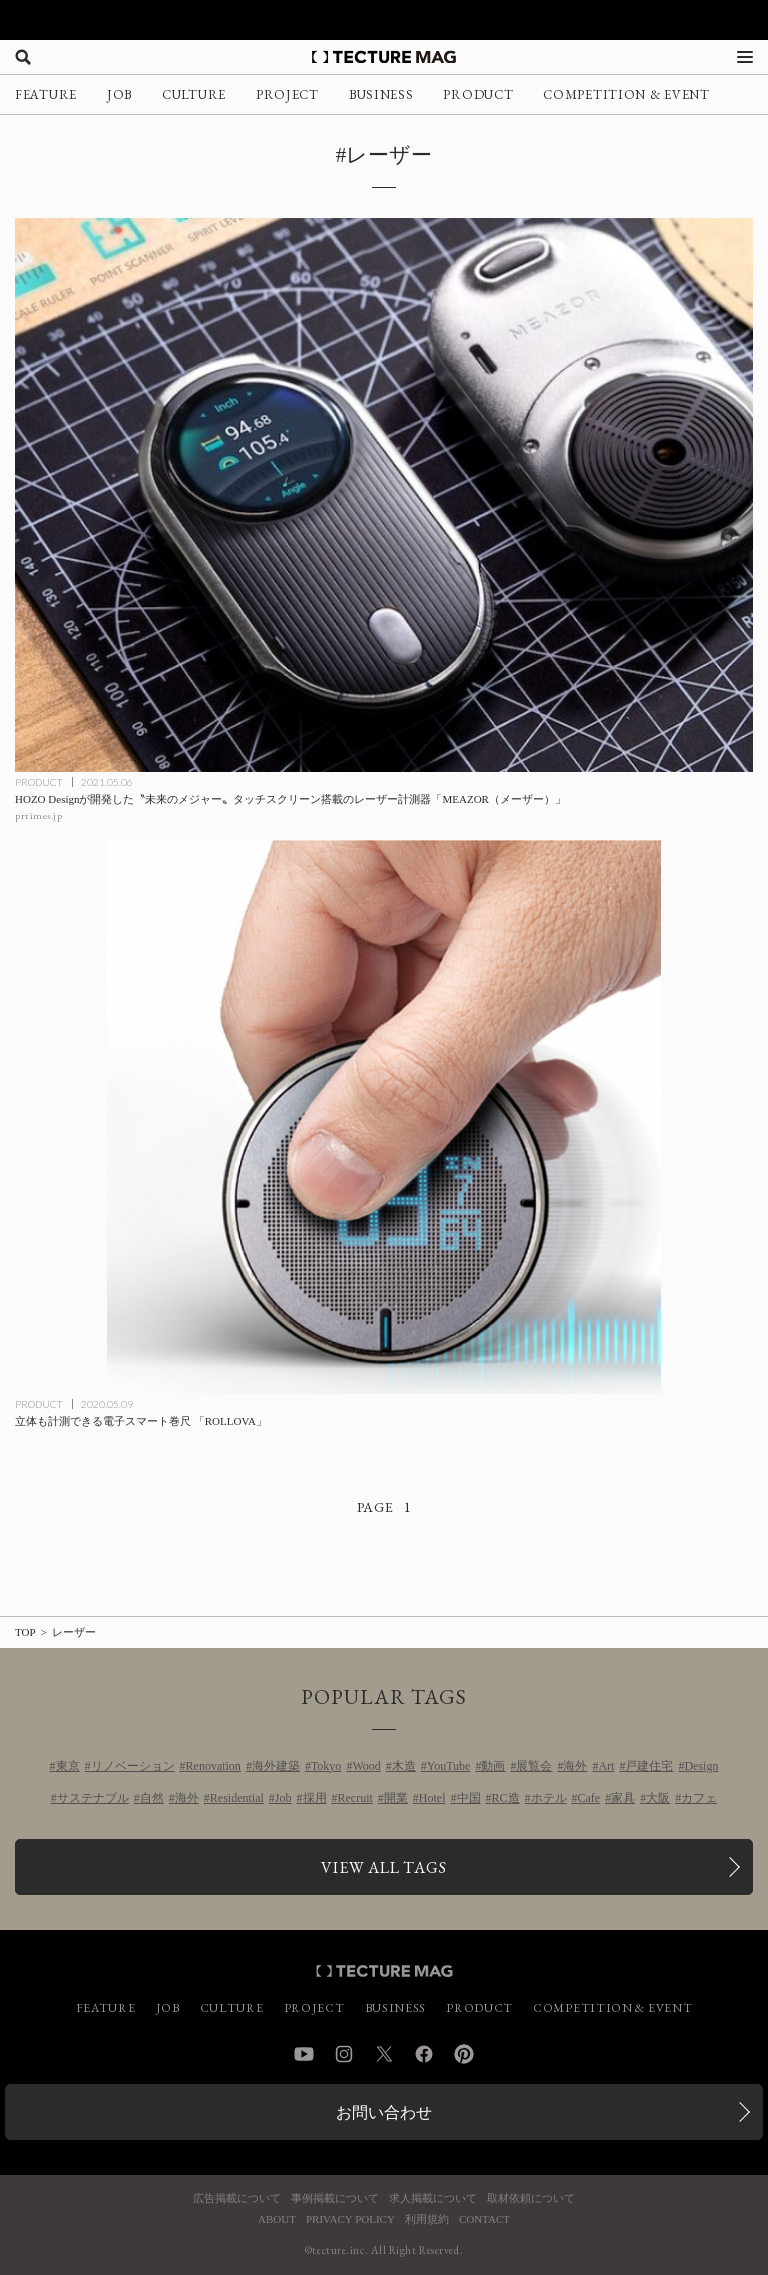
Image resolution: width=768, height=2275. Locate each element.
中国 (469, 1798)
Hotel (432, 1798)
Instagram (344, 2054)
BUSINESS (381, 94)
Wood (366, 1766)
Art (606, 1766)
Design (701, 1766)
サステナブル (93, 1798)
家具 (623, 1798)
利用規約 (427, 2219)
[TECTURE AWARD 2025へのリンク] (384, 20)
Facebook (424, 2054)
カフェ (699, 1798)
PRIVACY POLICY (350, 2219)
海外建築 (276, 1766)
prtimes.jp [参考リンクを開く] (38, 815)
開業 (396, 1798)
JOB (119, 94)
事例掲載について (335, 2198)
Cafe (589, 1798)
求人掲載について (433, 2198)
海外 (575, 1766)
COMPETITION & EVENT (626, 94)
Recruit (355, 1798)
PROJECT (287, 94)
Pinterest (464, 2054)
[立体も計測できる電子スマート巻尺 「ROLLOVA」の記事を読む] (384, 1117)
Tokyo (326, 1766)
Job (283, 1798)
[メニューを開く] (745, 57)
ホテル (549, 1798)
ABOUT (277, 2219)
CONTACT (484, 2219)
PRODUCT (478, 94)
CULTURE (194, 94)
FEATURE (46, 94)
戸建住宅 (649, 1766)
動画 (493, 1766)
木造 (404, 1766)
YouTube (449, 1766)
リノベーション (133, 1766)
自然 (152, 1798)
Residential (237, 1798)
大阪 (658, 1798)
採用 (315, 1798)
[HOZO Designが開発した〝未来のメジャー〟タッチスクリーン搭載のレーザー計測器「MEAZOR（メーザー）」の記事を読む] (384, 495)
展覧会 (534, 1766)
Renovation (213, 1766)
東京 (68, 1766)
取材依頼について (531, 2198)
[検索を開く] (23, 57)
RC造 (506, 1798)
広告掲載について (237, 2198)
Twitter (384, 2054)
